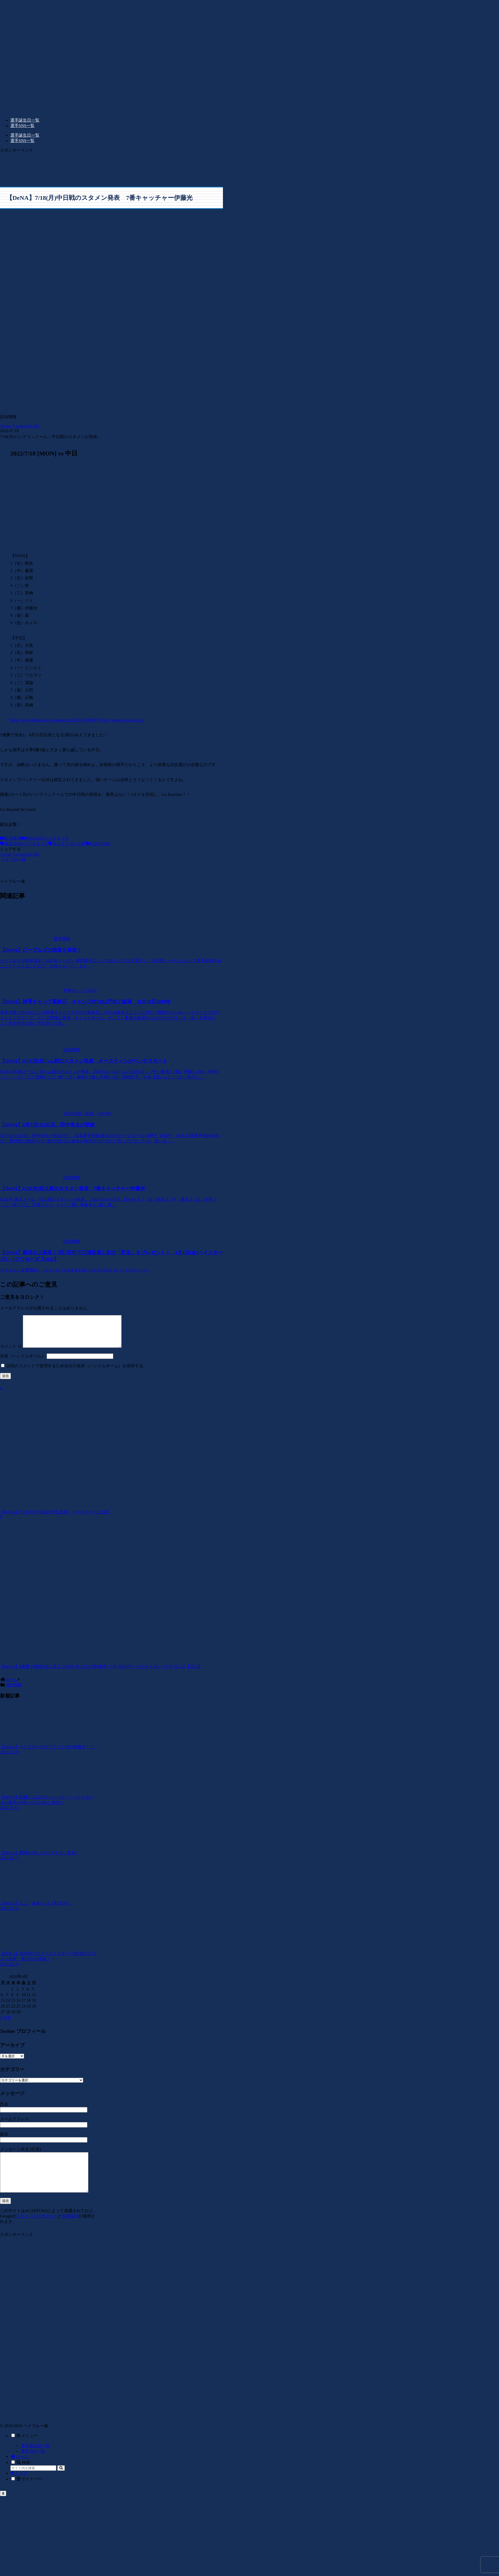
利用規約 (70, 2230)
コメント (11, 1352)
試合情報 (10, 838)
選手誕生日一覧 (35, 2460)
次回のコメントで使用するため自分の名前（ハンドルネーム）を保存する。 (76, 1372)
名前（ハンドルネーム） (23, 1362)
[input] (33, 2482)
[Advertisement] (90, 166)
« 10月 (5, 2024)
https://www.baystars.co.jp (122, 720)
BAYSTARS (98, 843)
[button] (61, 2482)
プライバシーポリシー (37, 2230)
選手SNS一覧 (33, 2465)
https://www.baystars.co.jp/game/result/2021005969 (54, 720)
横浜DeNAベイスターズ (45, 838)
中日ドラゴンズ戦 (67, 843)
